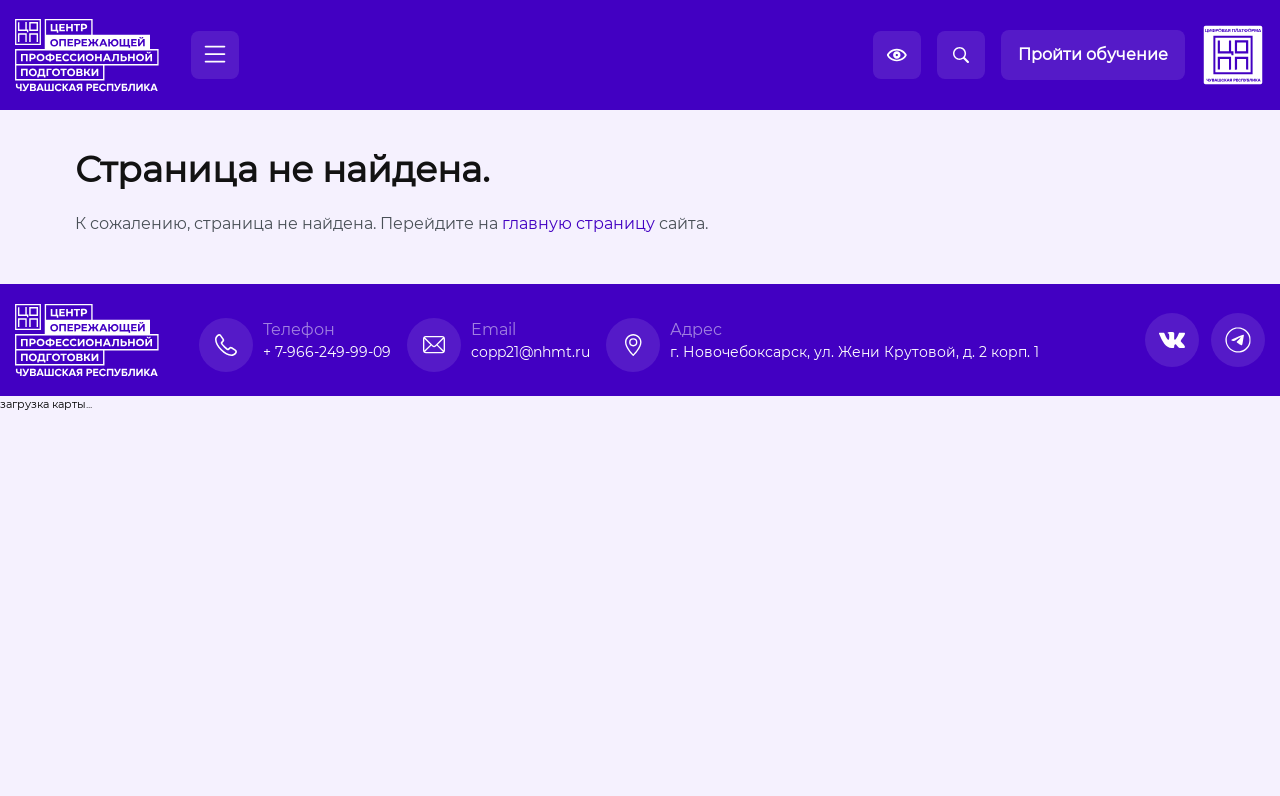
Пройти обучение (1093, 54)
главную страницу (578, 223)
